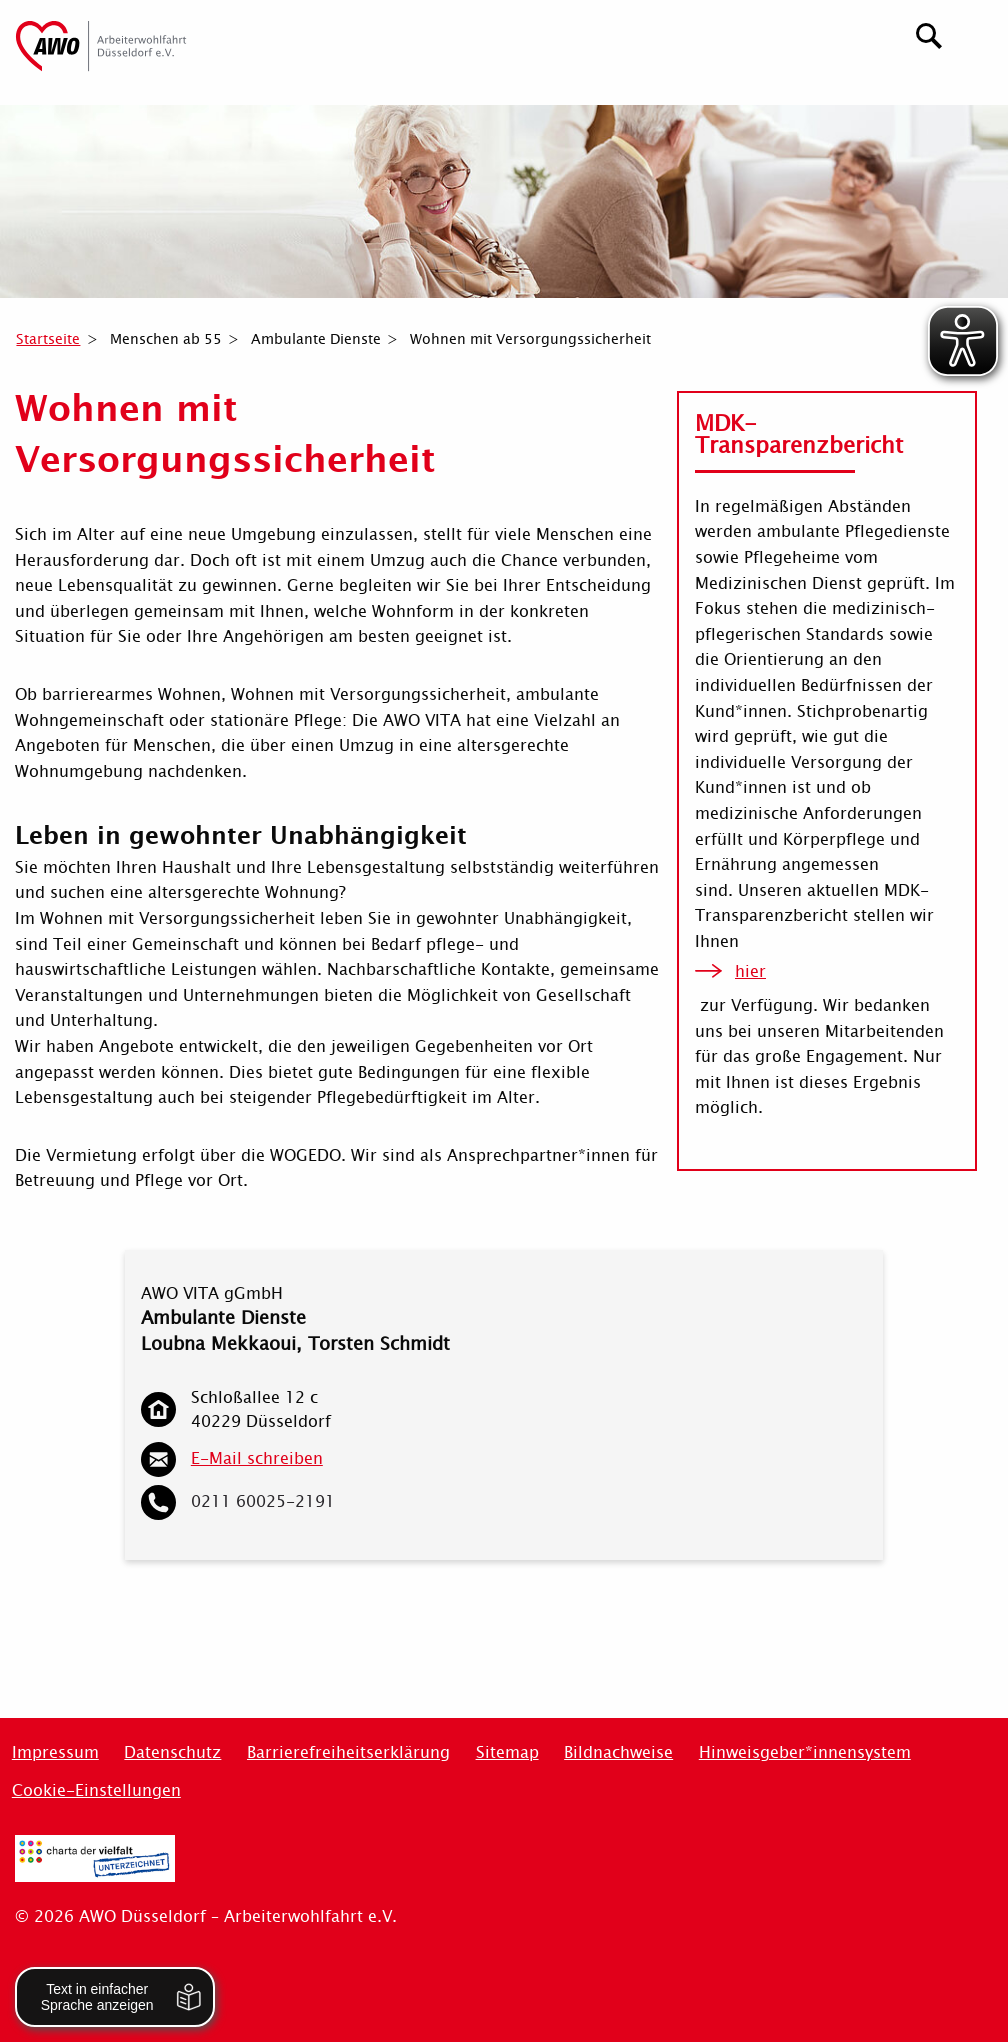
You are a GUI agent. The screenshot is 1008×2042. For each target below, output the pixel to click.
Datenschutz (172, 1752)
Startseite (48, 339)
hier (750, 971)
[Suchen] (929, 33)
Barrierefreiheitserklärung (348, 1752)
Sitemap (507, 1752)
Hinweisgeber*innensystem (805, 1752)
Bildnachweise (618, 1752)
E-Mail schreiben (257, 1458)
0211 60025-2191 (263, 1501)
